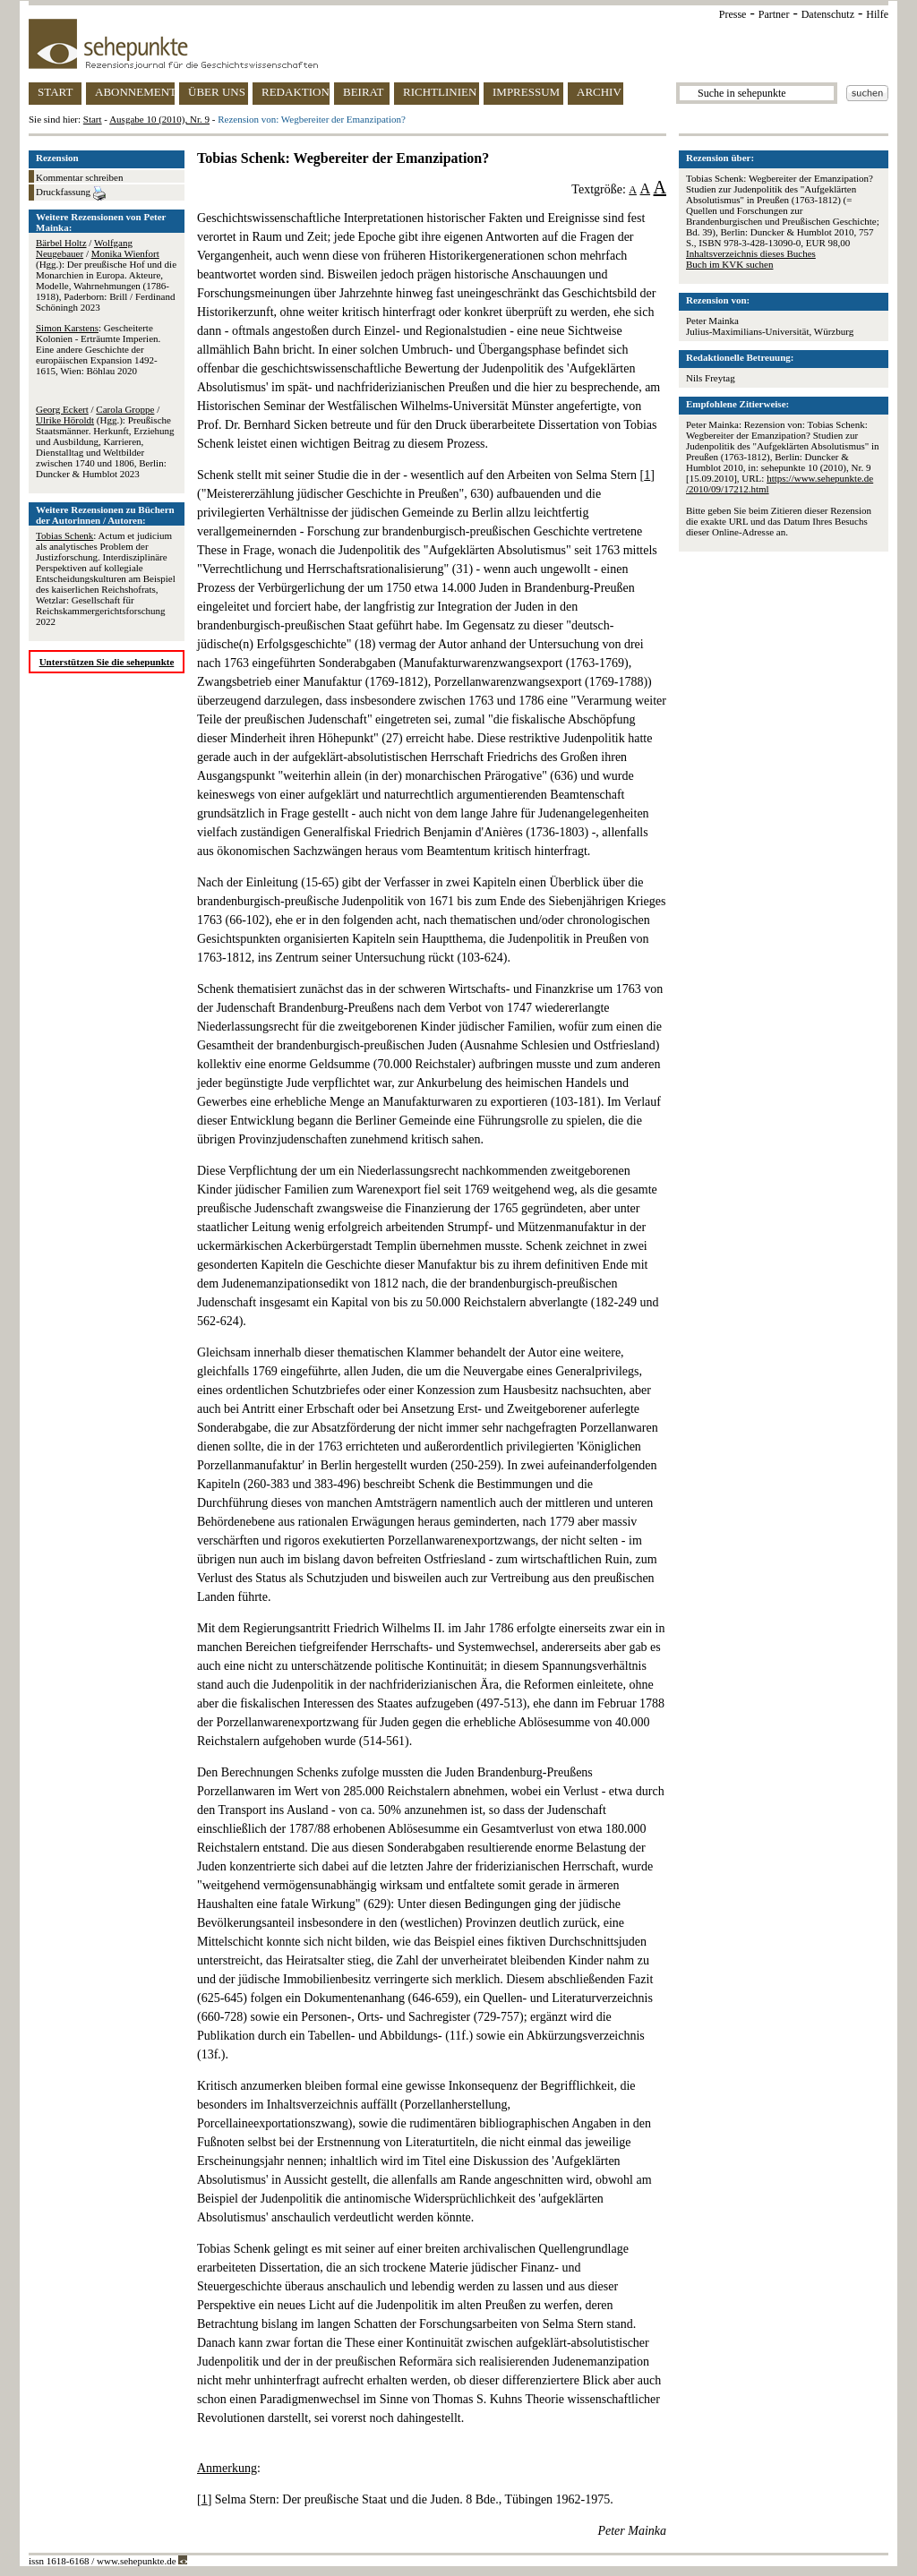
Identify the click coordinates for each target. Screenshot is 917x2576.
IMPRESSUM (526, 91)
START (55, 91)
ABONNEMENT (135, 91)
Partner (774, 14)
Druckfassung (71, 193)
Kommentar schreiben (79, 177)
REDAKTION (295, 91)
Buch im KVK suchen (729, 264)
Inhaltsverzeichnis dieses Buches (751, 253)
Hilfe (877, 14)
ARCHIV (599, 91)
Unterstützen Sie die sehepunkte (107, 661)
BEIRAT (363, 91)
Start (92, 119)
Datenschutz (827, 14)
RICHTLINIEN (439, 91)
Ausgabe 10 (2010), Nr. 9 (159, 119)
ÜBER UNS (216, 91)
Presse (733, 14)
